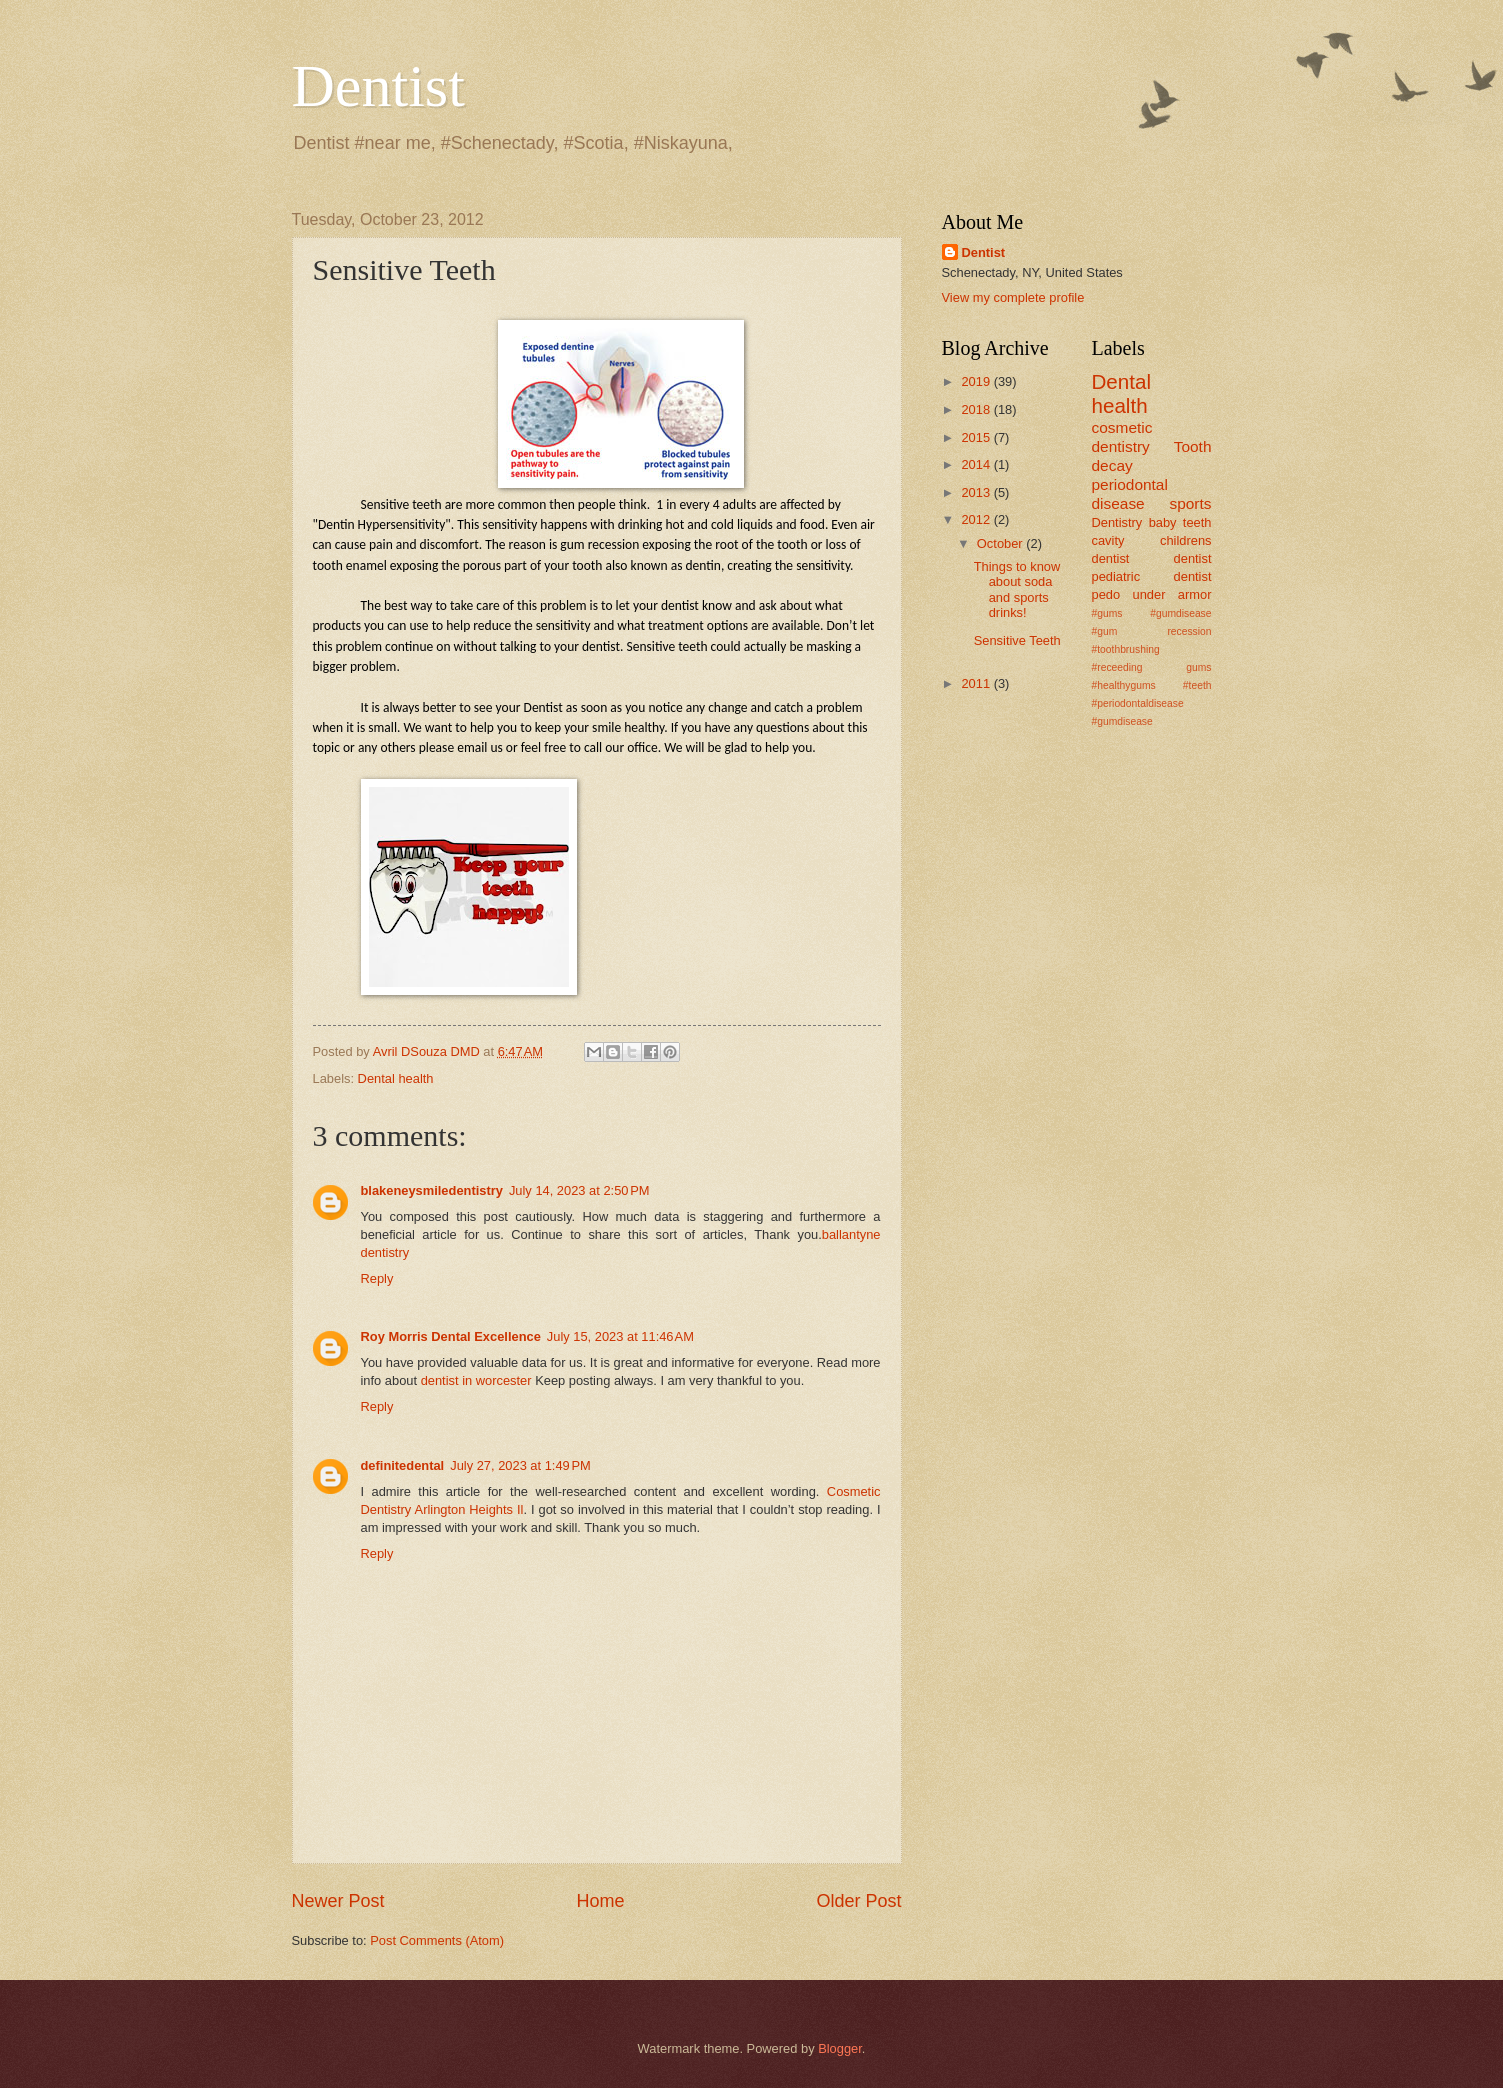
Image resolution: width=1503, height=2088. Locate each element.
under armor (1172, 594)
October (1001, 543)
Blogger (840, 2048)
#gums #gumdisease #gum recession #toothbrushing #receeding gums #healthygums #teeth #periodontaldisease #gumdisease (1152, 667)
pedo (1106, 594)
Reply (377, 1278)
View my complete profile (1013, 297)
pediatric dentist (1152, 576)
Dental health (396, 1078)
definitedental (403, 1465)
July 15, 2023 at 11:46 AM (620, 1336)
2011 (977, 683)
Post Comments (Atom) (437, 1940)
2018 (977, 409)
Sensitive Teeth (1017, 640)
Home (600, 1901)
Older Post (858, 1901)
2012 (977, 519)
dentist (1193, 558)
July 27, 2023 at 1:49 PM (520, 1465)
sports (1190, 503)
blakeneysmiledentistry (432, 1190)
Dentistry (1117, 522)
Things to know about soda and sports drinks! (1017, 589)
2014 (977, 464)
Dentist (378, 86)
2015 (977, 437)
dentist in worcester (476, 1380)
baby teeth (1180, 522)
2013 (977, 492)
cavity (1108, 540)
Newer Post (338, 1901)
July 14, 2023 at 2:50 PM (579, 1190)
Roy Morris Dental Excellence (451, 1336)
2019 (977, 381)
